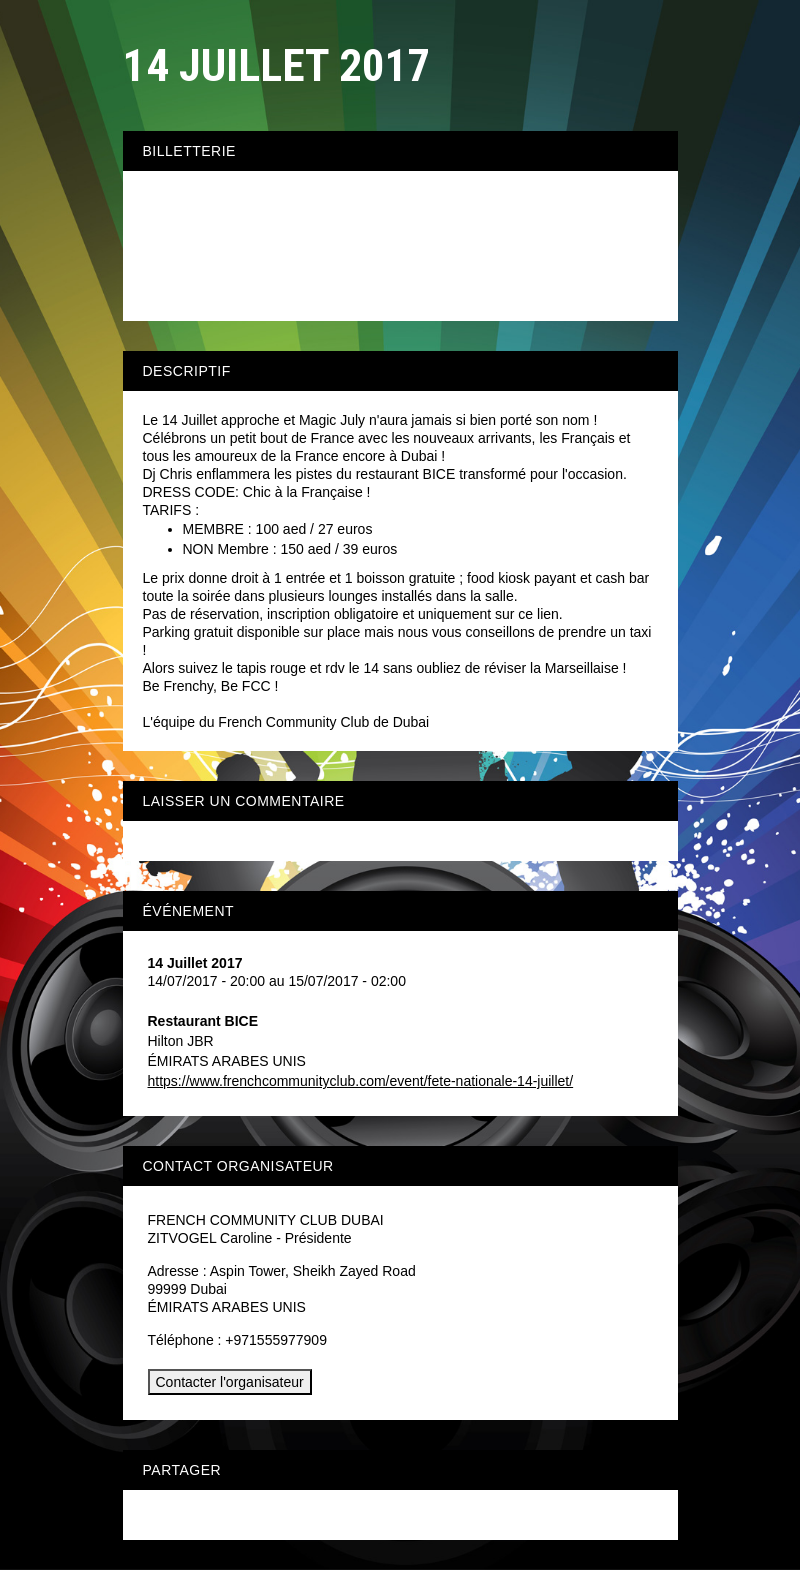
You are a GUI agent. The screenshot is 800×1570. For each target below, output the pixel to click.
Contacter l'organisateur (230, 1382)
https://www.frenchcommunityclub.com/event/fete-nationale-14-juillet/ (361, 1081)
